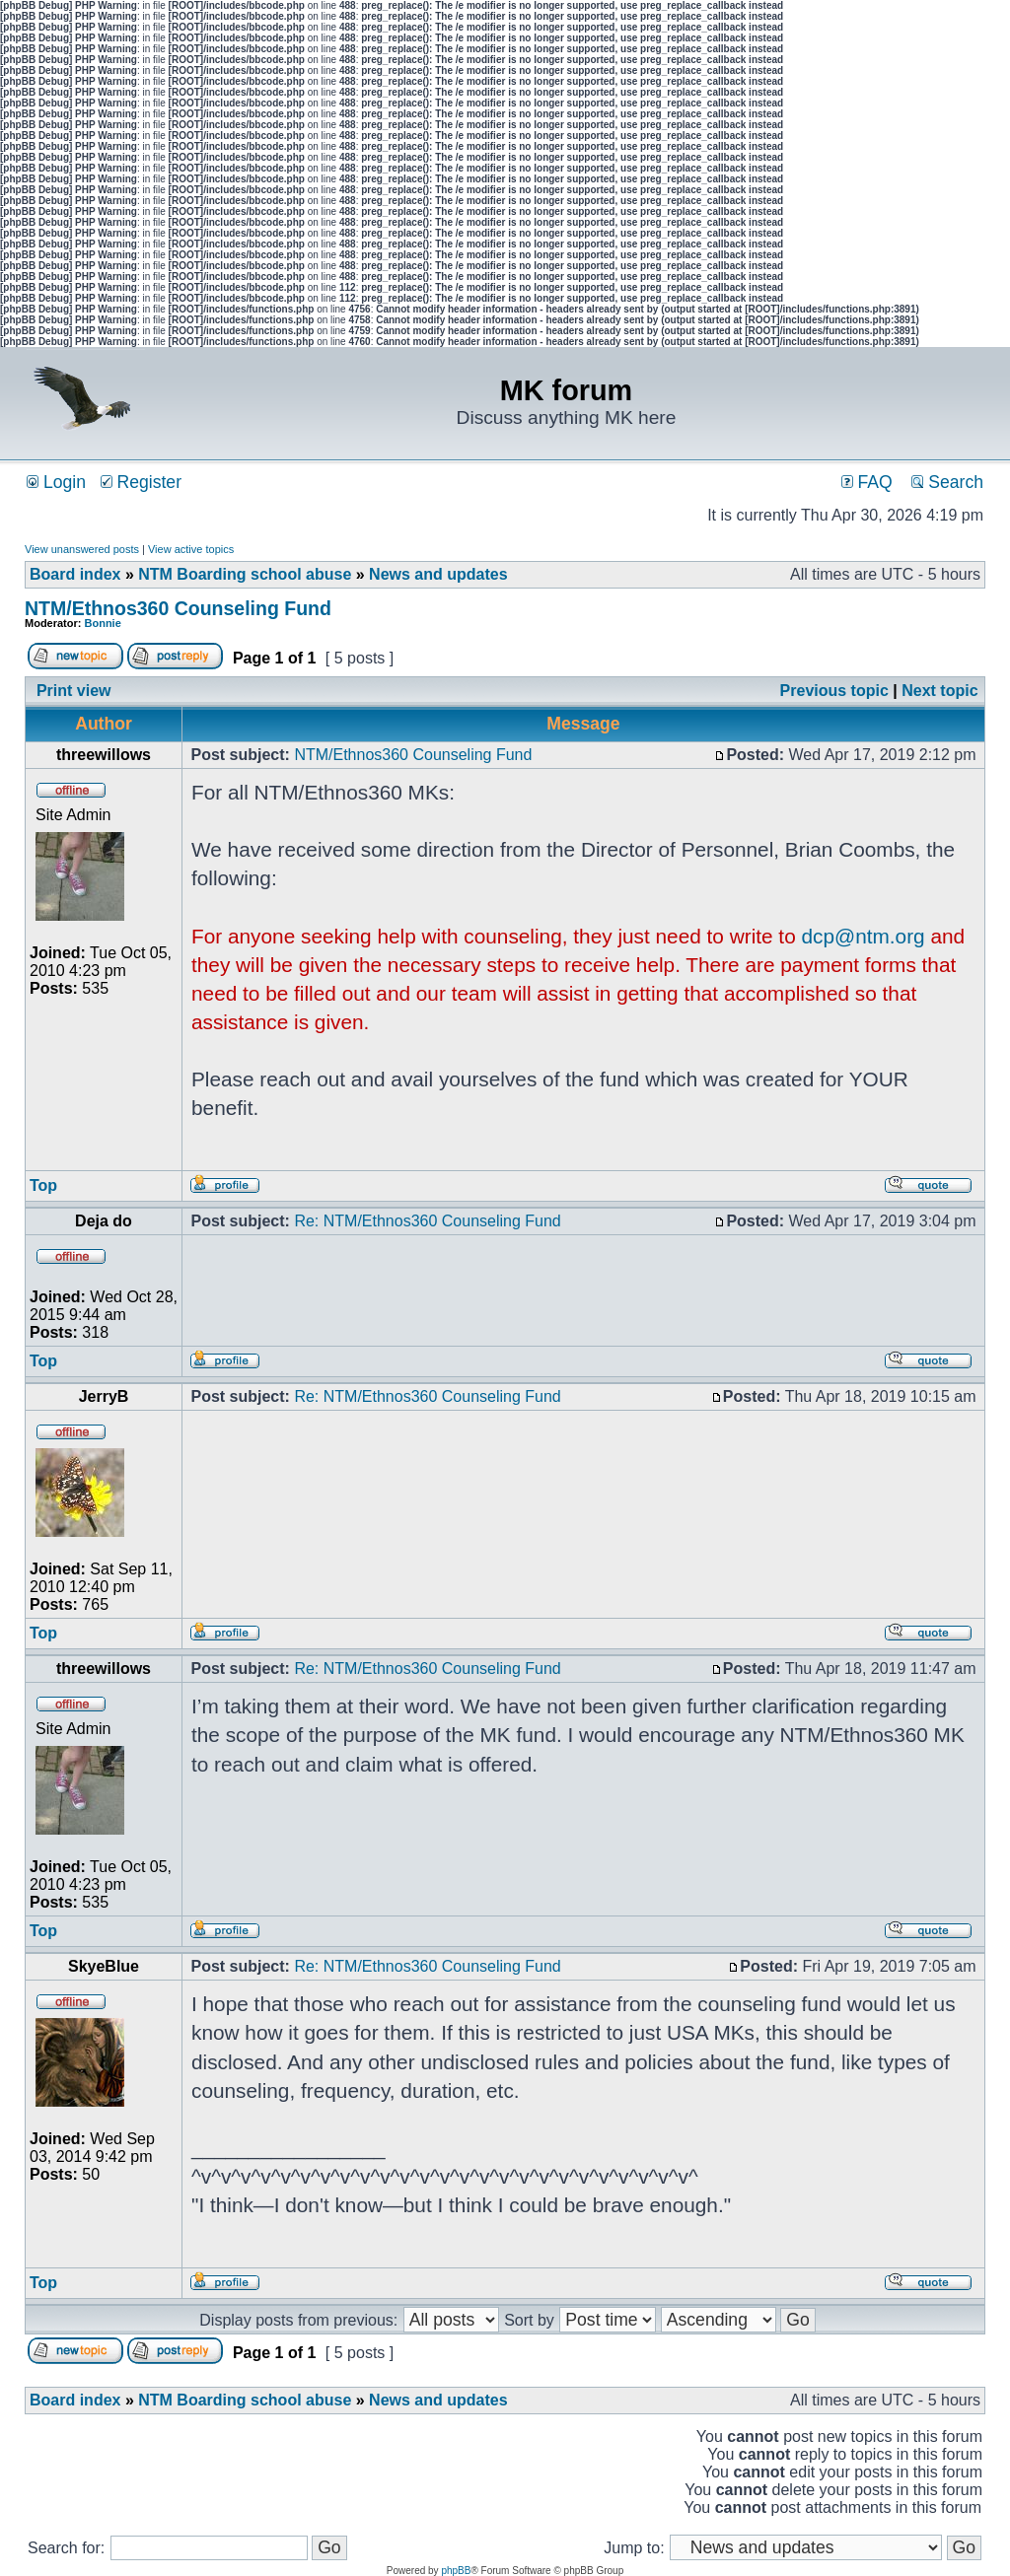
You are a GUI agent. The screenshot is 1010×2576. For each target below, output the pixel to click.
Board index (75, 574)
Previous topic (834, 690)
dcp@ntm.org (863, 936)
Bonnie (103, 623)
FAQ (867, 482)
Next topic (939, 690)
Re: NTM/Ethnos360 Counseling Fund (427, 1221)
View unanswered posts (82, 549)
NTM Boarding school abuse (244, 574)
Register (141, 482)
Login (56, 482)
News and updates (438, 574)
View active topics (191, 549)
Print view (73, 690)
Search (947, 482)
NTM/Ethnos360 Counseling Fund (178, 608)
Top (43, 1185)
